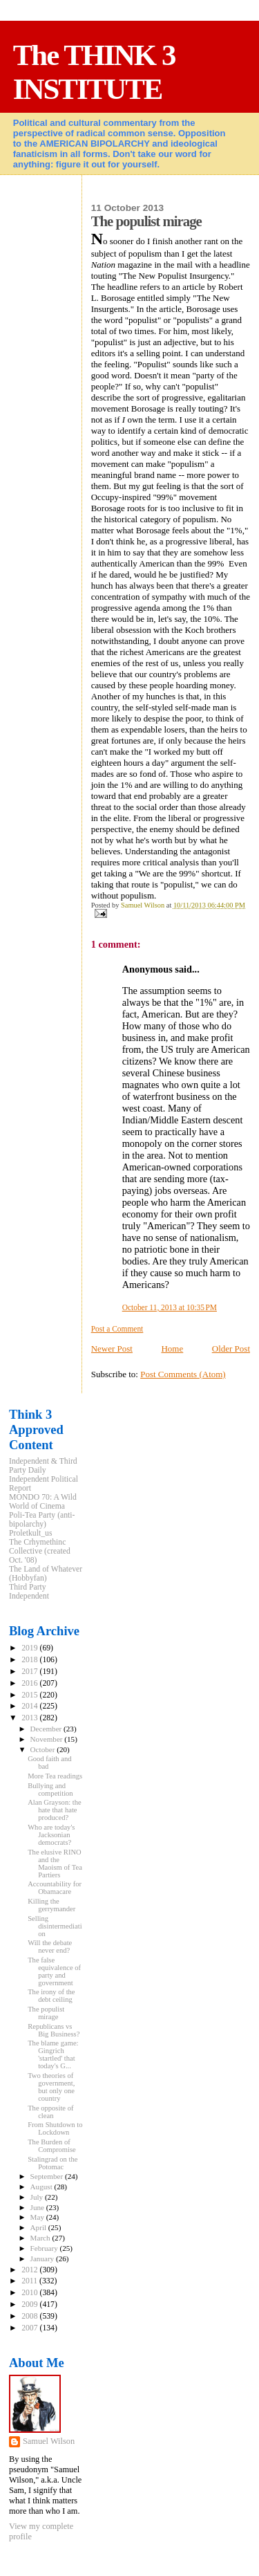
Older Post (231, 1348)
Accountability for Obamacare (54, 1887)
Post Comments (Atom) (183, 1374)
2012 (30, 2269)
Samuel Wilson (49, 2441)
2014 (30, 1706)
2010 (30, 2292)
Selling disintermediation (54, 1926)
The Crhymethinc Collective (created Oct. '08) (39, 1551)
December (47, 1728)
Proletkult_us (30, 1533)
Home (172, 1348)
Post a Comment (117, 1329)
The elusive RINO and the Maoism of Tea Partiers (55, 1863)
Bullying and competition (50, 1789)
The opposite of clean (50, 2111)
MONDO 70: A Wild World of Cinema (43, 1502)
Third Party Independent (29, 1592)
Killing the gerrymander (51, 1905)
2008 (30, 2316)
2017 (30, 1671)
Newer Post (112, 1348)
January (43, 2258)
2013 (30, 1717)
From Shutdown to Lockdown (55, 2128)
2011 (30, 2280)
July (37, 2197)
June (38, 2207)
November (47, 1739)
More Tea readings (55, 1776)
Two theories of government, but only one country (51, 2087)
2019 (30, 1648)
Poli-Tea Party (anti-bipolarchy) (42, 1520)
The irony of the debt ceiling (51, 1995)
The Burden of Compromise (52, 2145)
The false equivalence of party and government (54, 1971)
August (42, 2186)
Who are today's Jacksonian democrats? (51, 1834)
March (41, 2238)
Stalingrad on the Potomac (52, 2163)
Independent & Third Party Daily (43, 1466)
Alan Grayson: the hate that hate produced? (54, 1809)
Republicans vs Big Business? (53, 2030)
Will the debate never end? (50, 1946)
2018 (30, 1659)
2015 (30, 1695)
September (47, 2176)
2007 (30, 2328)
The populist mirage (46, 2013)
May (38, 2217)
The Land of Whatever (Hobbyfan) (45, 1574)
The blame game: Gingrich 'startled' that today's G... (53, 2054)
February (45, 2248)
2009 (30, 2304)
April (39, 2227)
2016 (30, 1683)
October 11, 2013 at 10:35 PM (169, 1307)
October (43, 1749)
